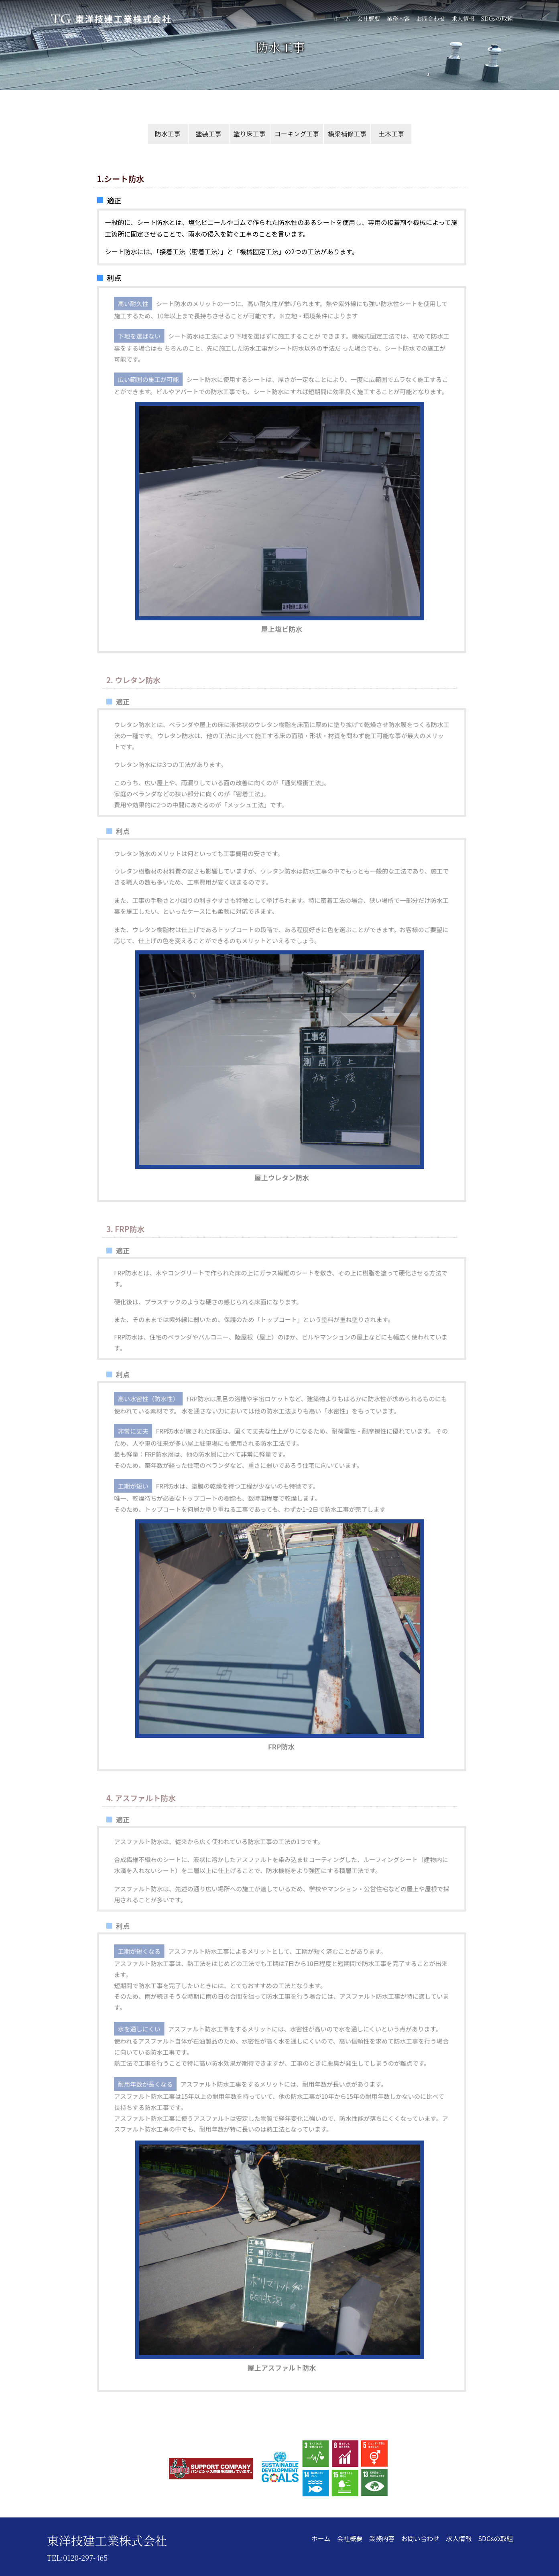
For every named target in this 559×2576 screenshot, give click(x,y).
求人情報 (463, 18)
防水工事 (168, 133)
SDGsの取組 (497, 18)
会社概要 (368, 18)
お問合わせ (430, 18)
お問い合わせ (420, 2538)
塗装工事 (209, 133)
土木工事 (391, 133)
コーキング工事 (296, 133)
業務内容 (398, 18)
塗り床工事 (250, 133)
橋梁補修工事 (347, 133)
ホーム (342, 18)
